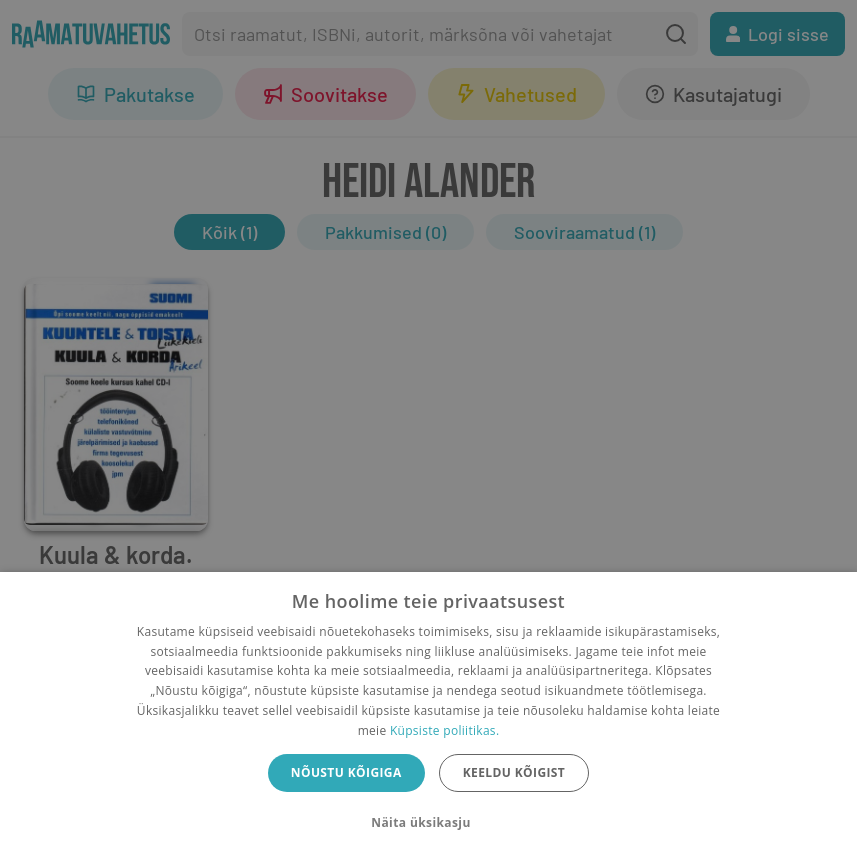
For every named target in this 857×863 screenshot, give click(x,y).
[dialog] (428, 717)
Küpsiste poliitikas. (444, 730)
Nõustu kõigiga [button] (346, 772)
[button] (428, 823)
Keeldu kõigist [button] (514, 772)
